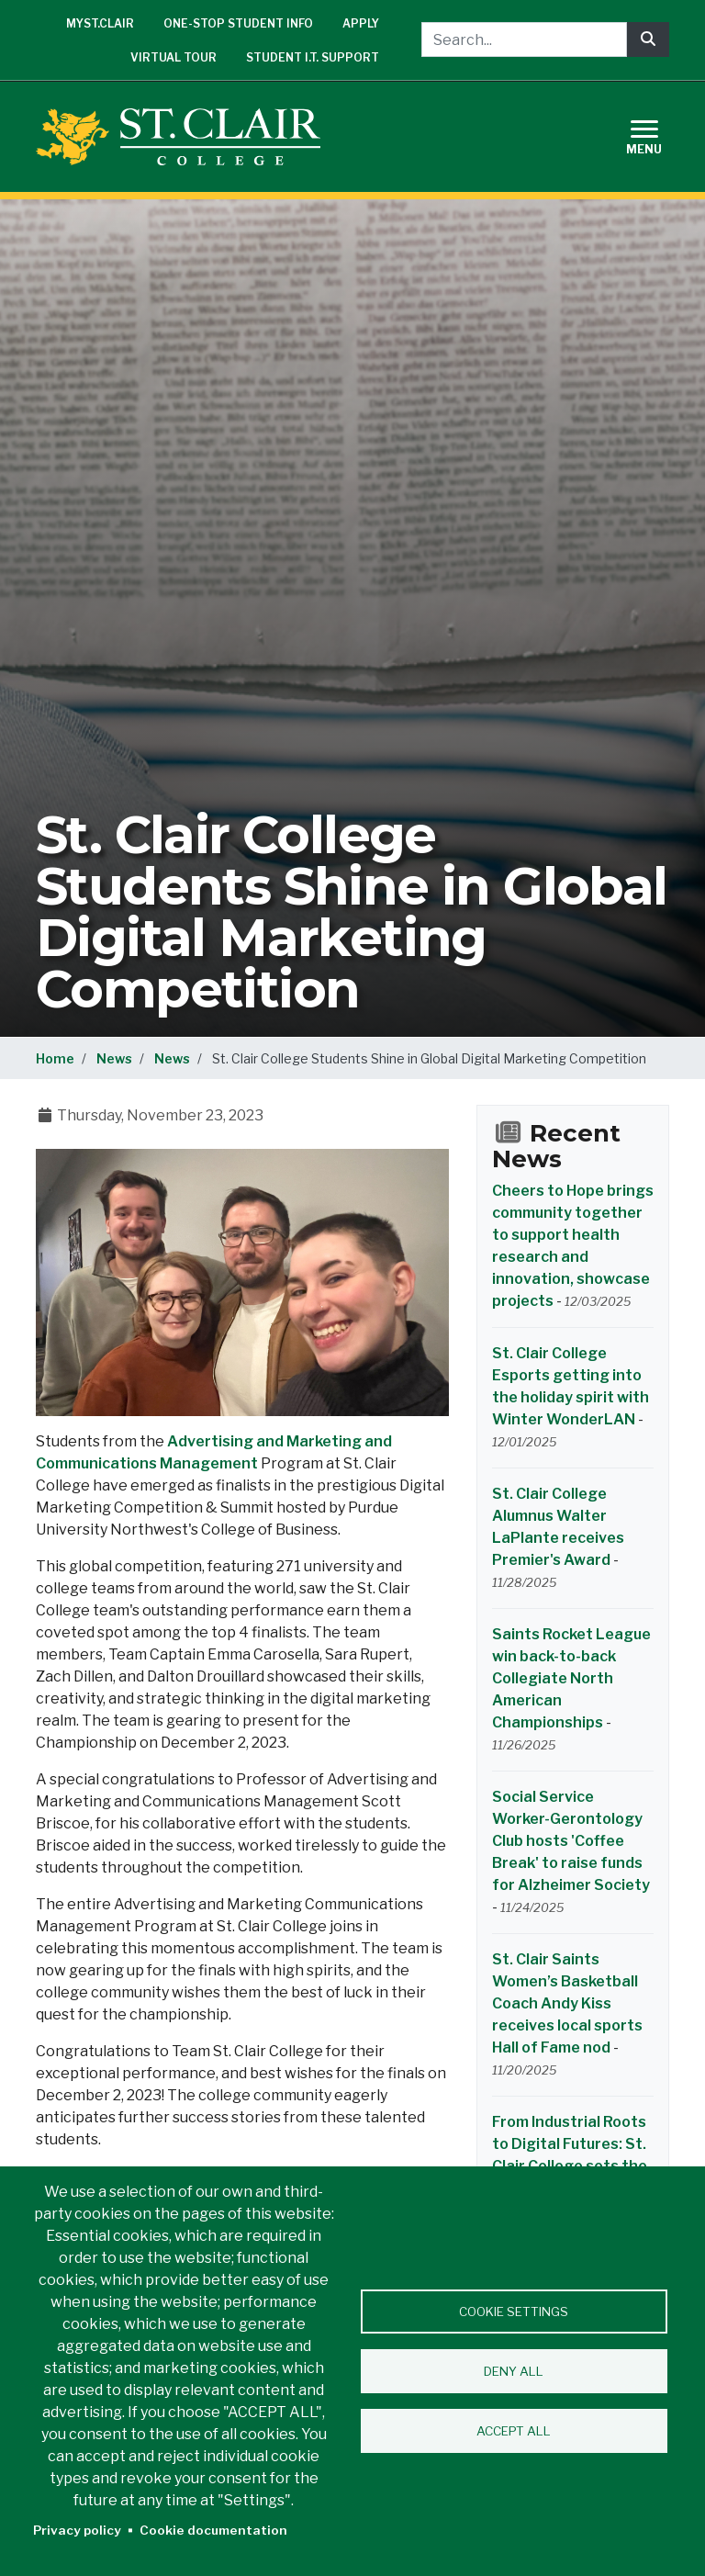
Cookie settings (513, 2311)
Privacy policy (77, 2530)
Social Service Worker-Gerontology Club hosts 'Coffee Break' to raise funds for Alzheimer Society (571, 1841)
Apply (360, 23)
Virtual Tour (173, 57)
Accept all (513, 2431)
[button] (242, 1281)
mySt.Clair (100, 23)
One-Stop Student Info (238, 23)
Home (55, 1058)
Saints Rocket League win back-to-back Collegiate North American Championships (571, 1678)
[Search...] (524, 39)
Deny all (513, 2371)
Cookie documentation (213, 2530)
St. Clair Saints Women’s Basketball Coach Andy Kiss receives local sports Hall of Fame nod (567, 2003)
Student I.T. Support (312, 57)
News (114, 1058)
